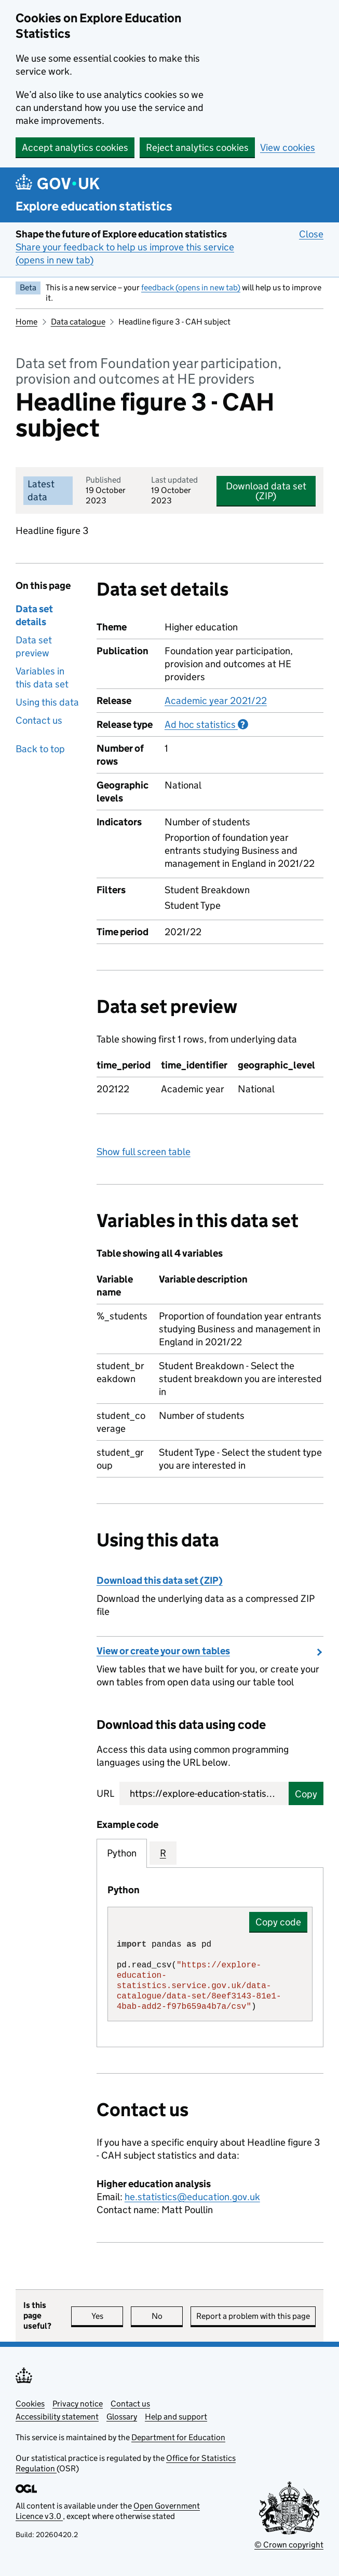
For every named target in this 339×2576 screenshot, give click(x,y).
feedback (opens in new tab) (190, 287)
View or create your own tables (163, 1651)
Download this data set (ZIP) (160, 1580)
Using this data (47, 702)
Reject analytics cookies (197, 147)
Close (311, 234)
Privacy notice (77, 2404)
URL (105, 1793)
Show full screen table (144, 1152)
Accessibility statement (57, 2417)
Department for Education (178, 2437)
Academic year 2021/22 (216, 701)
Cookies (30, 2404)
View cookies (287, 147)
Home (26, 322)
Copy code (278, 1922)
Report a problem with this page (253, 2316)
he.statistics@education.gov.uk (192, 2197)
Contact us (39, 720)
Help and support (176, 2417)
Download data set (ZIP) (266, 491)
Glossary (121, 2417)
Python (122, 1853)
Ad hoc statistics (206, 724)
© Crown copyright (288, 2545)
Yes (107, 2316)
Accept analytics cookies (75, 147)
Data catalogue (78, 322)
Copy (306, 1794)
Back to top (40, 749)
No (167, 2316)
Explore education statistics (94, 206)
